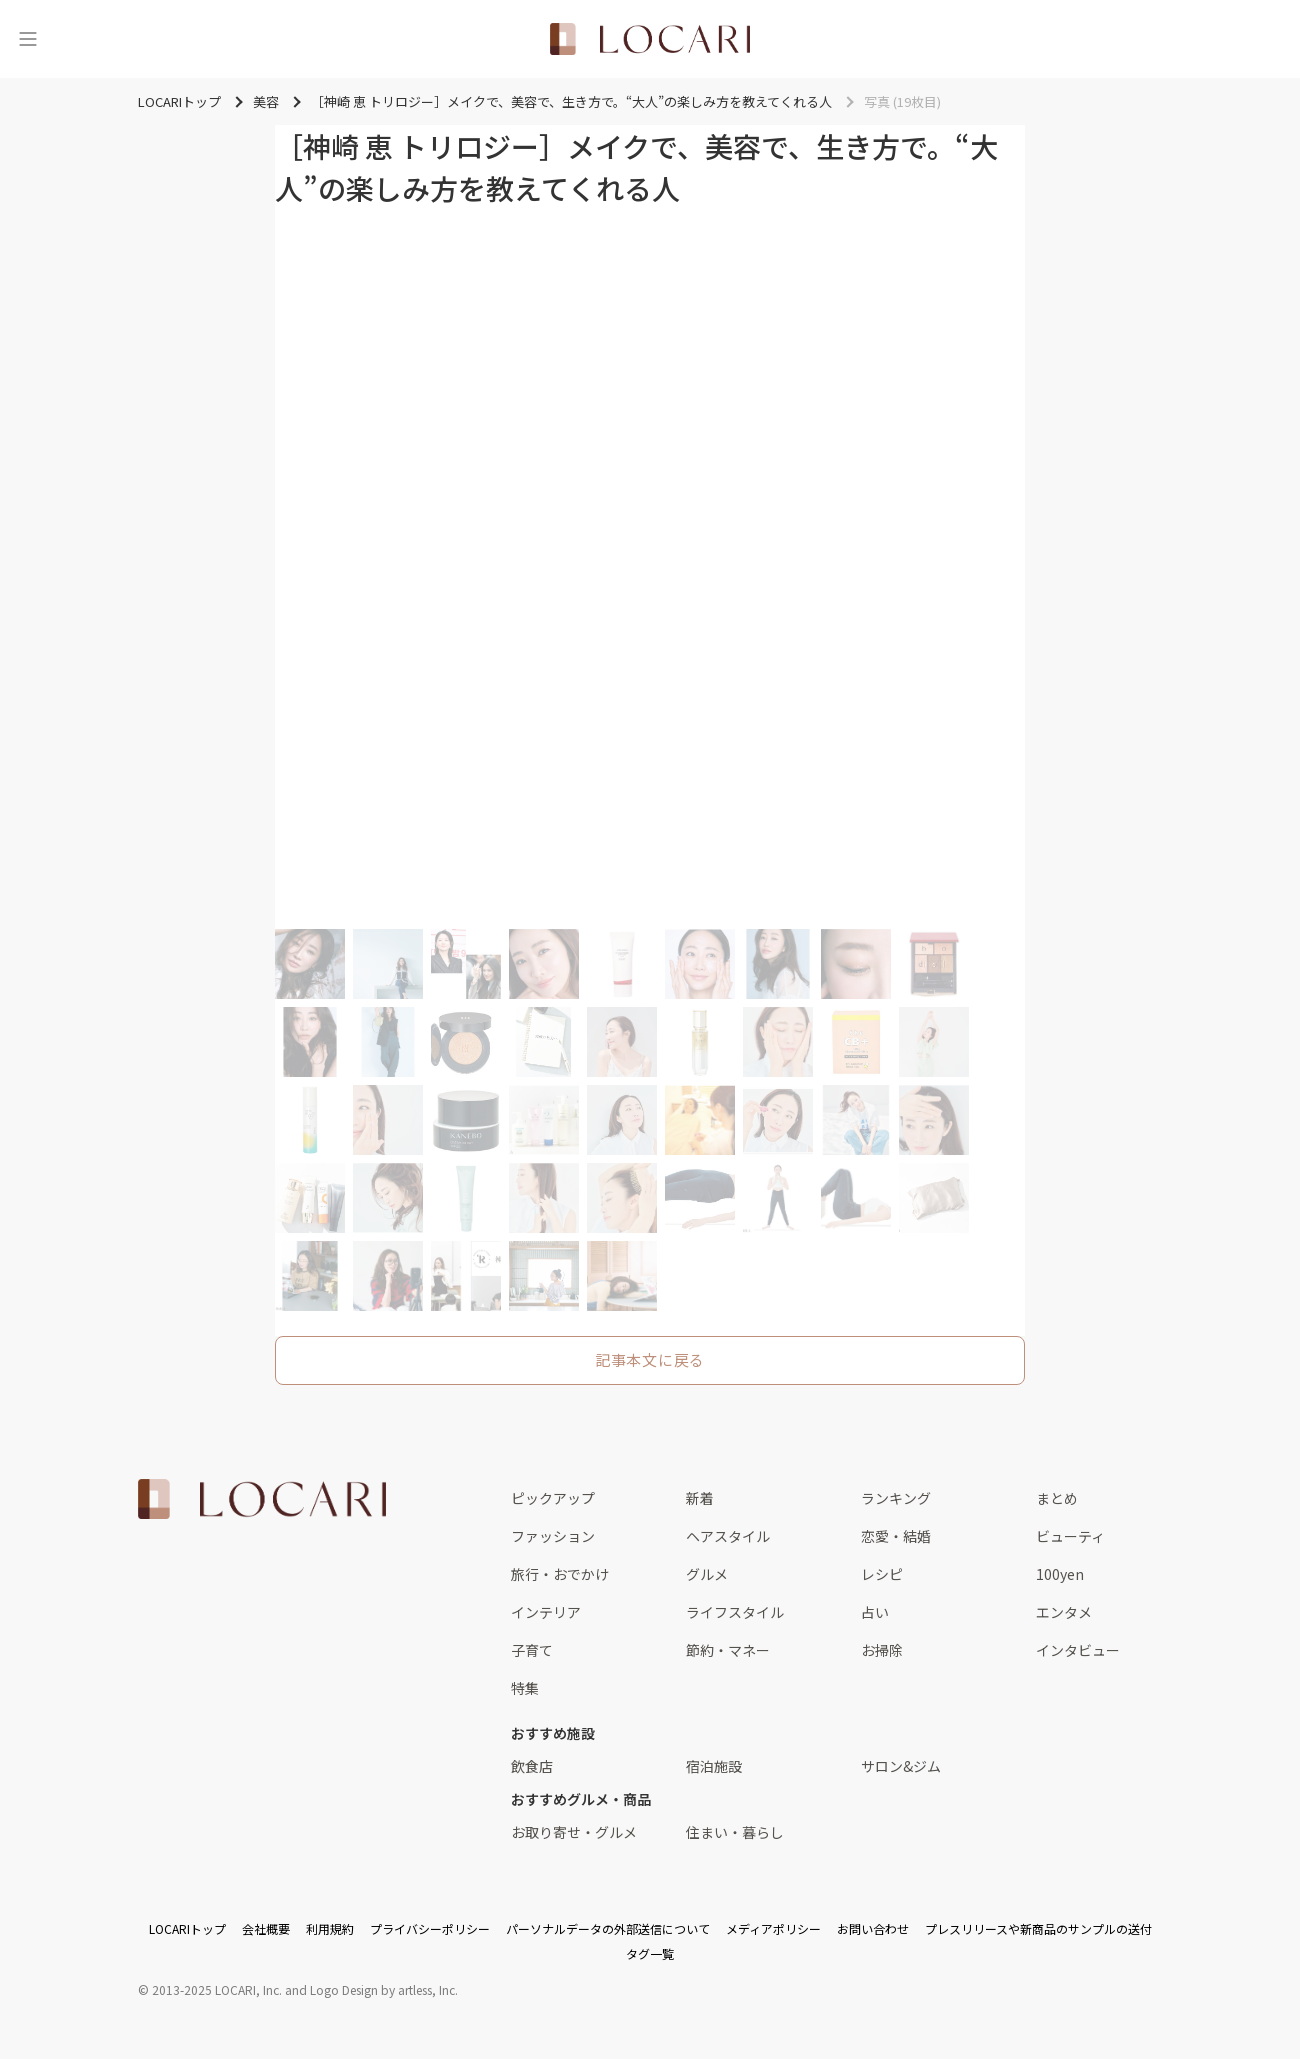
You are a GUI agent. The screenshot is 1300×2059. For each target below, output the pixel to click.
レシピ (882, 1574)
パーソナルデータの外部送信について (608, 1928)
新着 (700, 1498)
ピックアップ (553, 1498)
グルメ (707, 1574)
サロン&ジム (901, 1766)
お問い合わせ (873, 1928)
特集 (525, 1688)
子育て (532, 1650)
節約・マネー (728, 1650)
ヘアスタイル (728, 1536)
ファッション (553, 1536)
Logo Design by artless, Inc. (384, 1989)
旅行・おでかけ (560, 1574)
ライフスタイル (735, 1612)
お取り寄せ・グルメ (574, 1832)
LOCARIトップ (187, 1928)
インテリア (546, 1612)
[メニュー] (28, 39)
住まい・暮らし (735, 1832)
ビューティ (1070, 1536)
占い (875, 1612)
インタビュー (1078, 1650)
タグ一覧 (650, 1953)
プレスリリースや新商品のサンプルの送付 (1038, 1928)
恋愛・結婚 (896, 1536)
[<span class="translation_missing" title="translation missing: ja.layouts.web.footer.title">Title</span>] (262, 1499)
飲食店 (532, 1766)
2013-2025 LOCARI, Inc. (217, 1989)
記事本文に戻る (650, 1359)
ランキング (896, 1498)
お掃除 (882, 1650)
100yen (1060, 1574)
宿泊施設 (714, 1766)
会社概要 (266, 1928)
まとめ (1057, 1498)
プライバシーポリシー (430, 1928)
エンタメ (1064, 1612)
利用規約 (330, 1928)
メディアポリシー (773, 1928)
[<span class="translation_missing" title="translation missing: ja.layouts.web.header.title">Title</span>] (650, 39)
